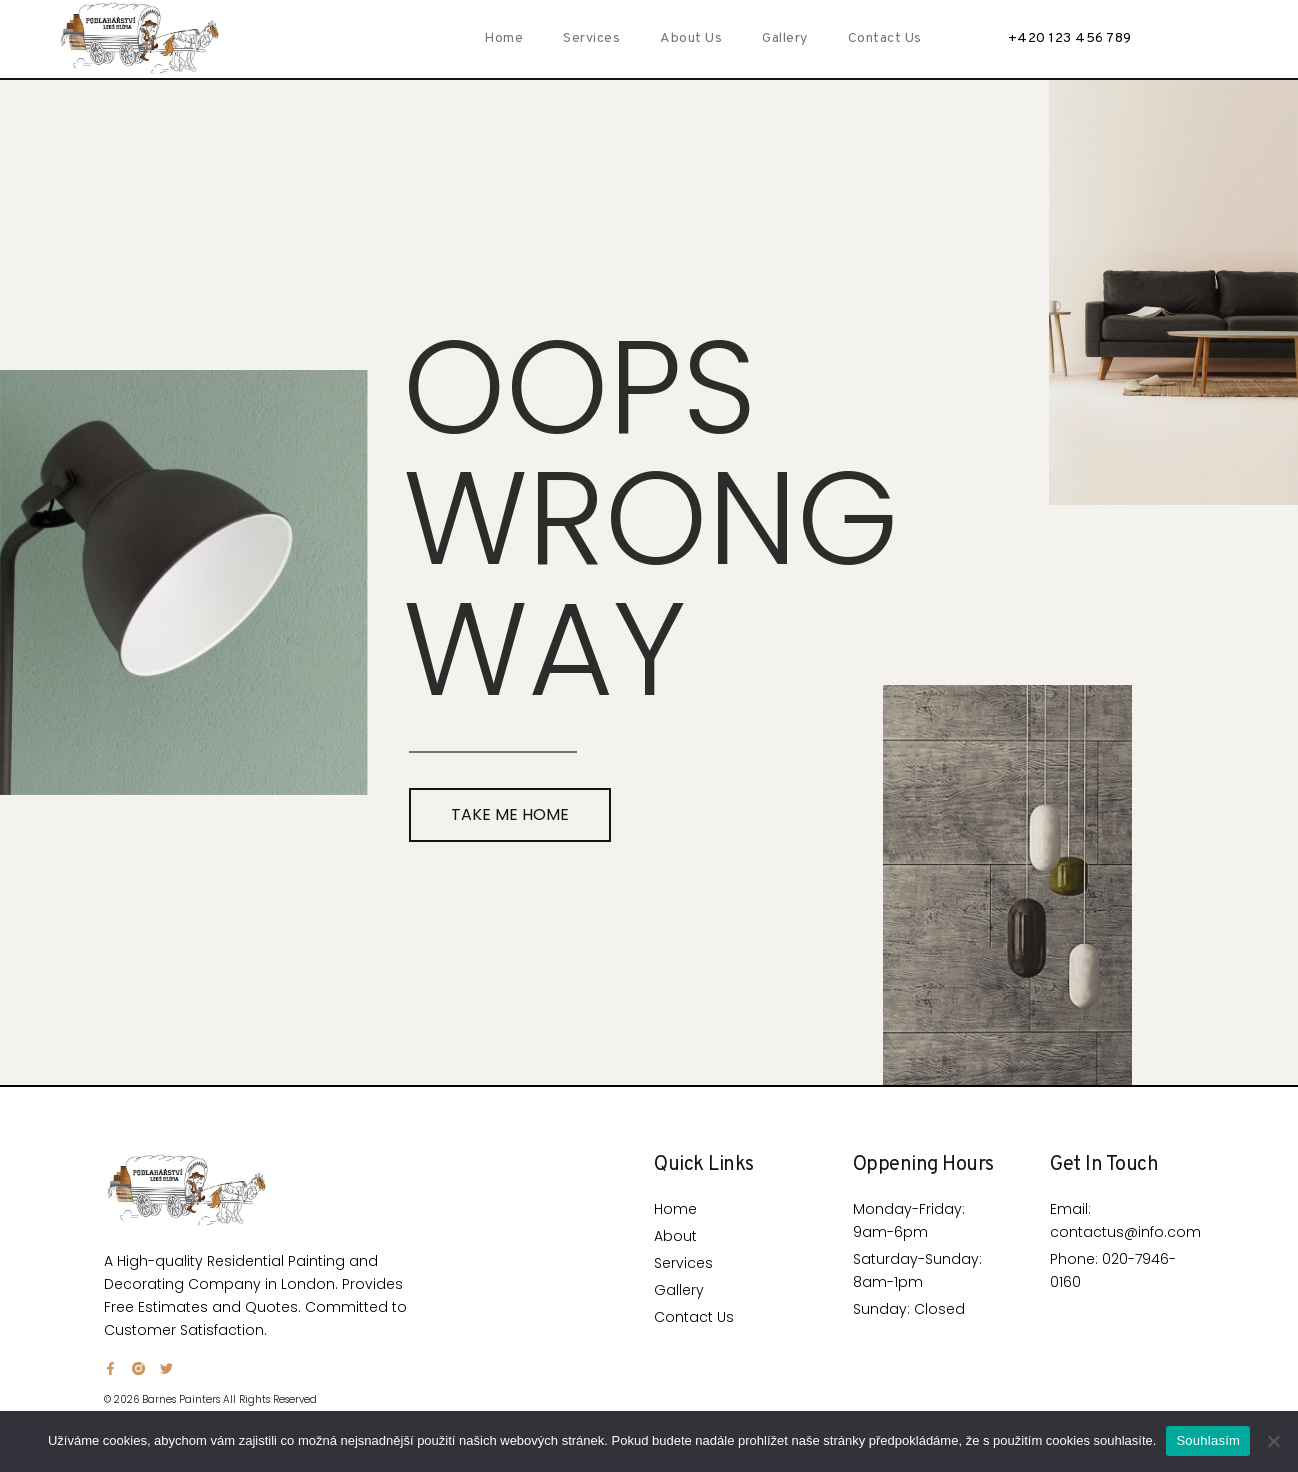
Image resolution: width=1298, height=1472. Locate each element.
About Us (691, 38)
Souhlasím (1208, 1440)
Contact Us (885, 38)
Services (591, 38)
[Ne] (1273, 1441)
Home (503, 38)
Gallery (785, 38)
